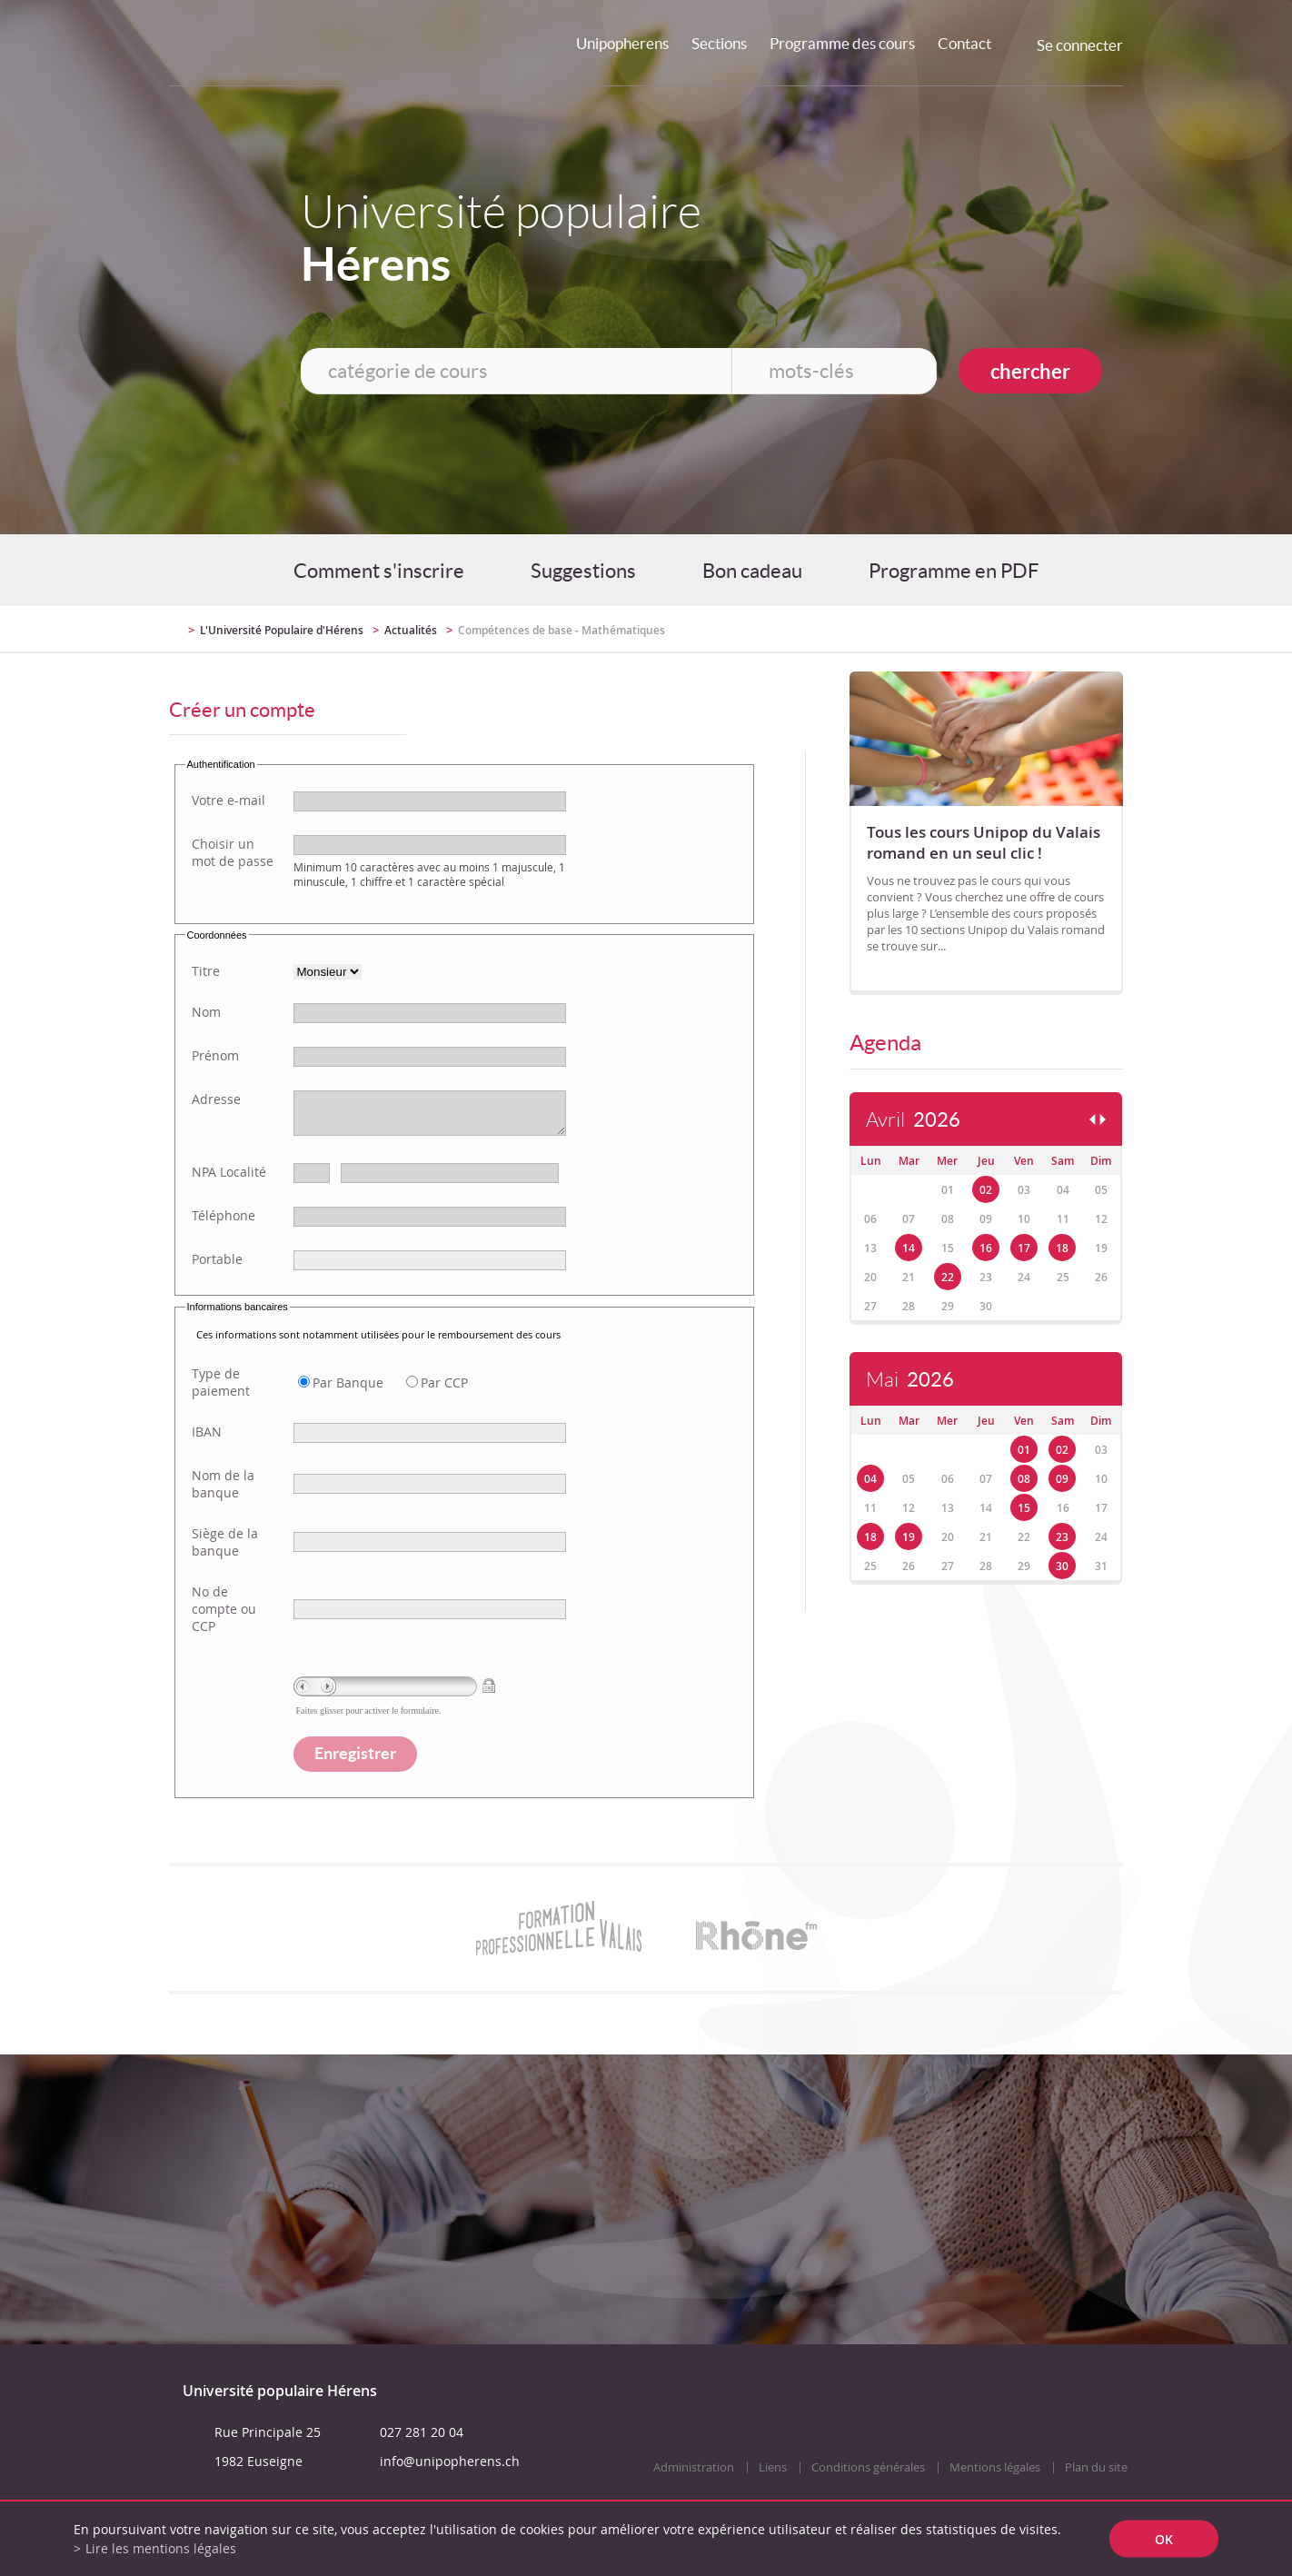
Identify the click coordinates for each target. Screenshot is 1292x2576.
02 (985, 1190)
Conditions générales (868, 2467)
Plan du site (1096, 2467)
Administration (693, 2467)
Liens (773, 2467)
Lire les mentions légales (160, 2548)
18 (1062, 1248)
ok (1164, 2539)
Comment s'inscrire (378, 571)
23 (1062, 1537)
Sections (719, 43)
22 (947, 1277)
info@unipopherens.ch (450, 2461)
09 (1062, 1479)
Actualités (410, 630)
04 (870, 1479)
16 (985, 1248)
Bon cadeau (752, 571)
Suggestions (583, 571)
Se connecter (1080, 45)
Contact (964, 43)
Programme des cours (842, 43)
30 (1062, 1566)
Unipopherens (622, 43)
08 (1024, 1479)
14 (908, 1248)
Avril (913, 1120)
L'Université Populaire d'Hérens (281, 630)
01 (1024, 1449)
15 (1024, 1508)
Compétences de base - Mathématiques (561, 630)
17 (1024, 1248)
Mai (910, 1379)
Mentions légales (994, 2467)
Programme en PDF (954, 571)
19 (908, 1537)
